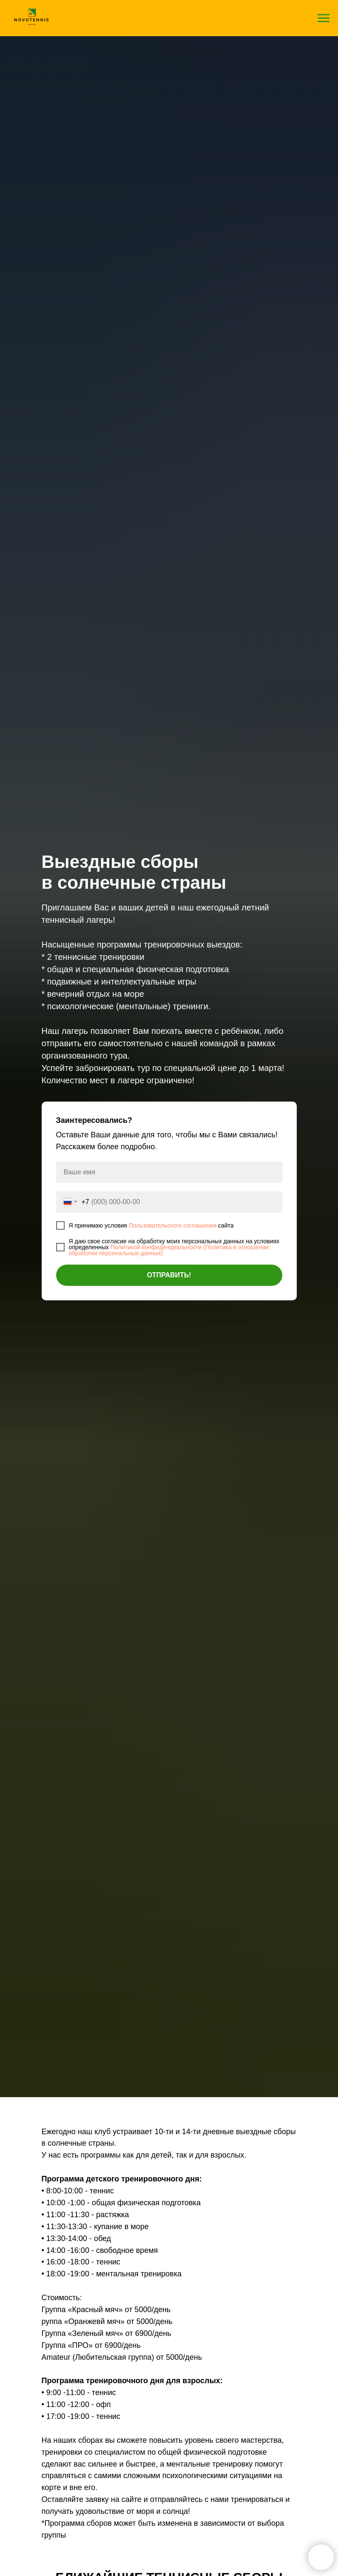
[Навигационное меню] (323, 18)
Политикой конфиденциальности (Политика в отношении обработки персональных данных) (169, 1250)
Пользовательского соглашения (172, 1225)
